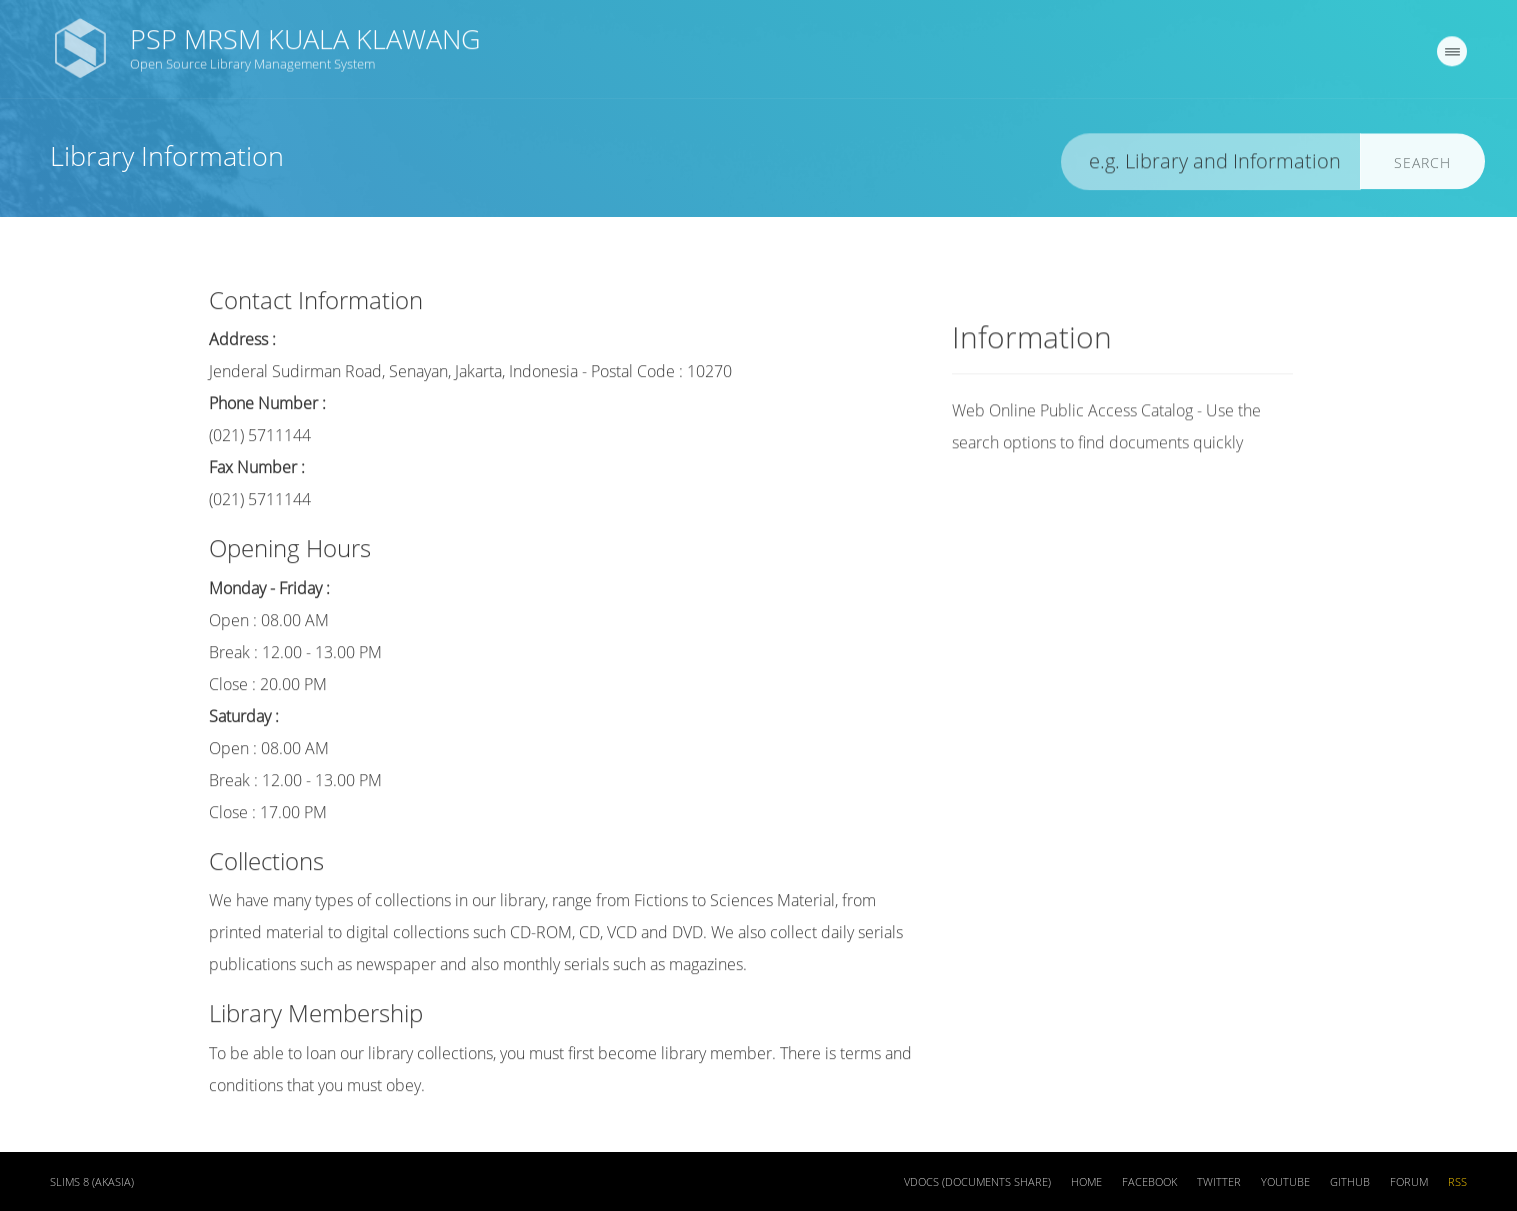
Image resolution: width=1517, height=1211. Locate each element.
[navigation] (1452, 55)
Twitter (1219, 1186)
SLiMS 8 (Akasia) (92, 1186)
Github (1350, 1186)
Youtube (1285, 1186)
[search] (1211, 165)
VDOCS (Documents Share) (977, 1186)
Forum (1409, 1186)
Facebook (1149, 1186)
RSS (1457, 1186)
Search (1422, 166)
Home (1086, 1186)
